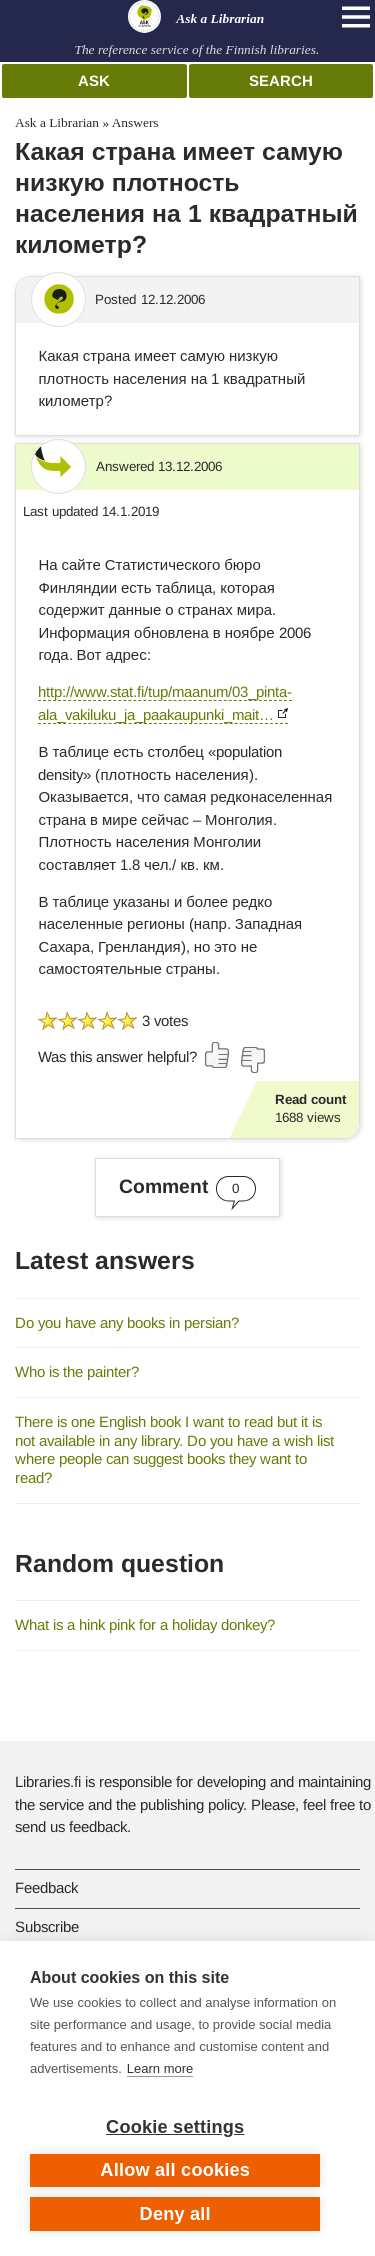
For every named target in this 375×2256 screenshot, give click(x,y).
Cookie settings (175, 2127)
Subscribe (47, 1926)
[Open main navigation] (356, 17)
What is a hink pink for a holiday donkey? (145, 1624)
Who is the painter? (77, 1371)
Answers (135, 122)
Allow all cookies (175, 2170)
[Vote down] (252, 1060)
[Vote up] (218, 1055)
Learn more (160, 2068)
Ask (94, 80)
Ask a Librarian (57, 122)
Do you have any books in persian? (127, 1322)
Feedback (46, 1887)
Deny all (175, 2214)
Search (281, 80)
